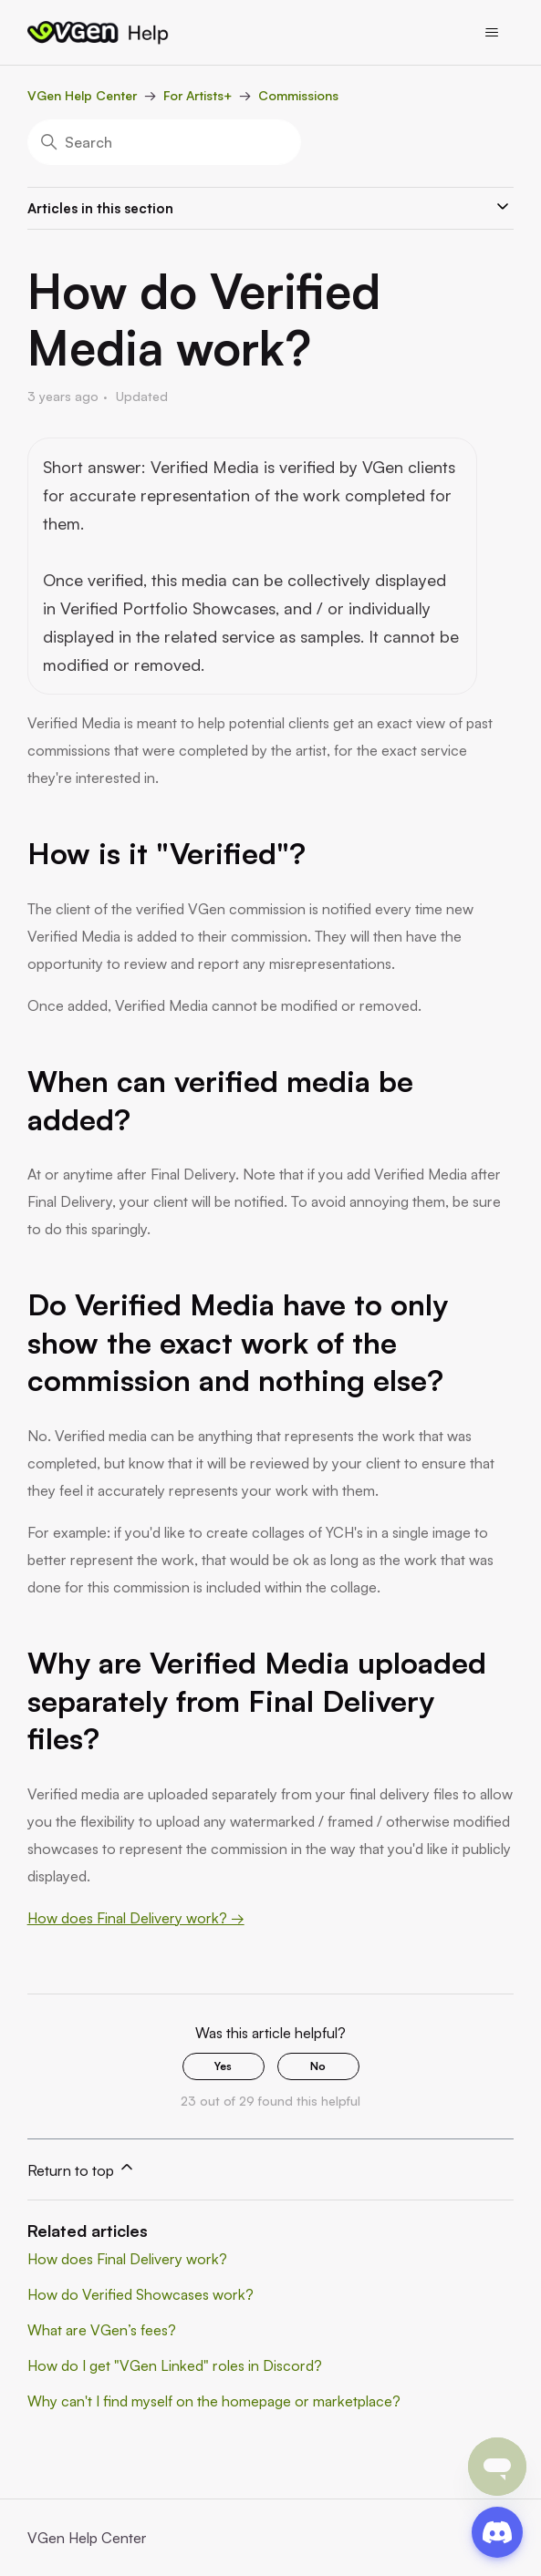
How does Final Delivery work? (127, 2259)
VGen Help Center (82, 95)
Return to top (81, 2168)
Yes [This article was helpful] (223, 2066)
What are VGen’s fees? (101, 2330)
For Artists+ (197, 95)
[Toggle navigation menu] (492, 32)
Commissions (298, 95)
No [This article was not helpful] (318, 2066)
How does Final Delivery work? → (135, 1918)
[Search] (164, 142)
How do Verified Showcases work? (140, 2294)
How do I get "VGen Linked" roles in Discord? (174, 2365)
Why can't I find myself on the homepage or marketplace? (214, 2401)
